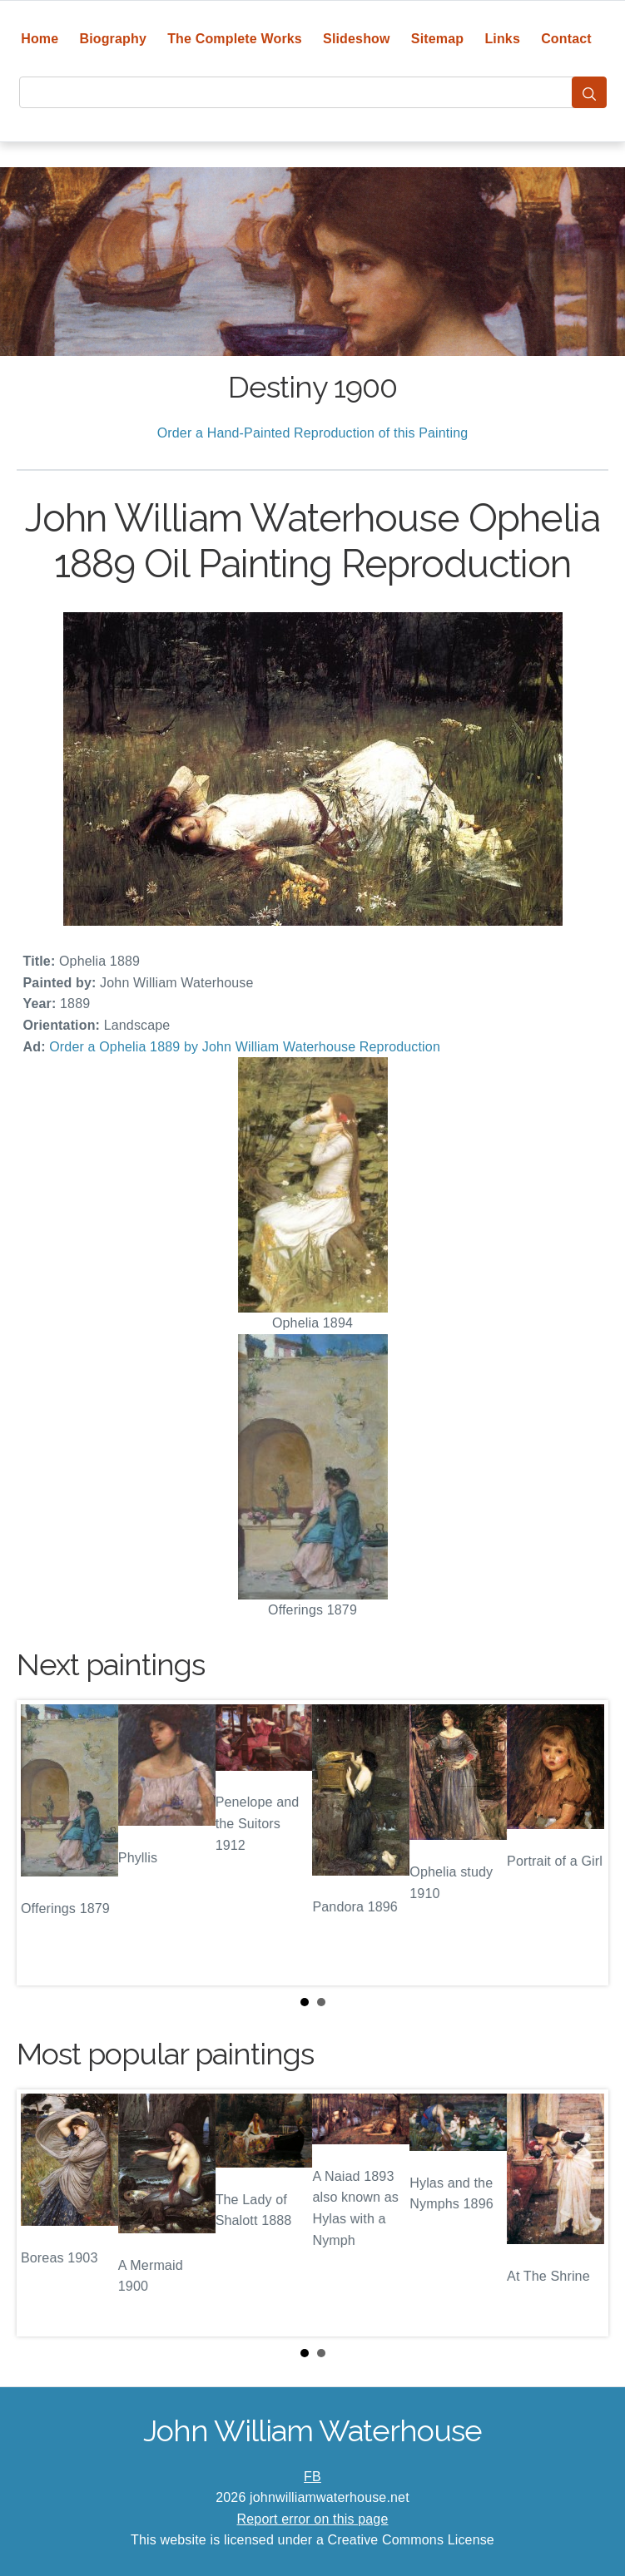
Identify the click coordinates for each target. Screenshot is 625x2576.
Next (582, 1842)
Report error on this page (313, 2519)
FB (312, 2477)
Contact (566, 39)
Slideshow (356, 39)
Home (39, 39)
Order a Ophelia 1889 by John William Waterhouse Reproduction (244, 1047)
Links (502, 39)
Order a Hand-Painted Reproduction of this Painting (313, 433)
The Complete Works (234, 39)
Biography (112, 39)
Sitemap (437, 39)
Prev (42, 1842)
